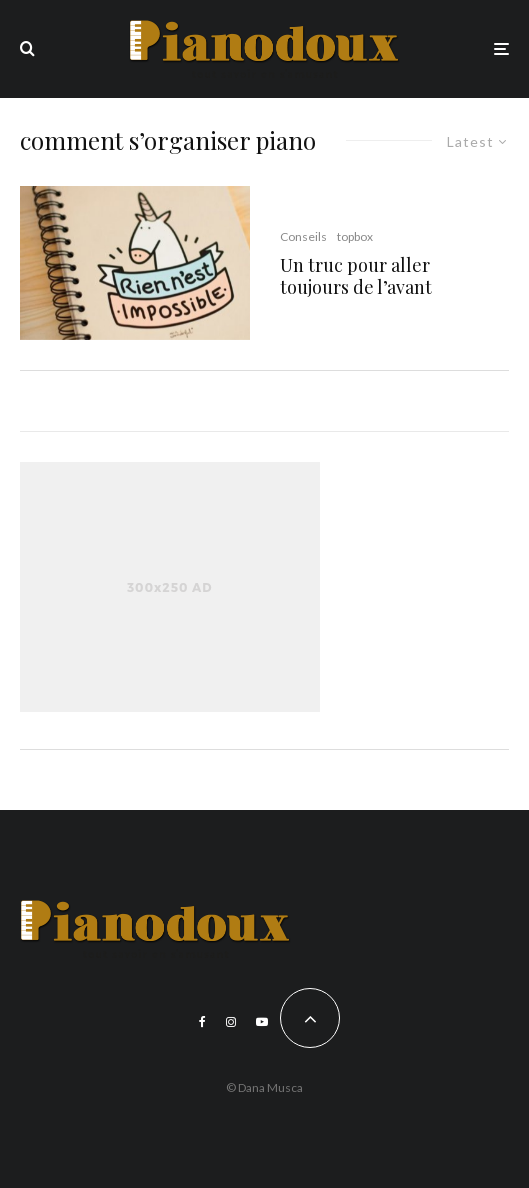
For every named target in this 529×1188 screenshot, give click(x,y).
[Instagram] (231, 1022)
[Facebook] (202, 1022)
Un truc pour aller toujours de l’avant (356, 276)
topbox (355, 236)
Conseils (303, 236)
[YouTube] (262, 1022)
